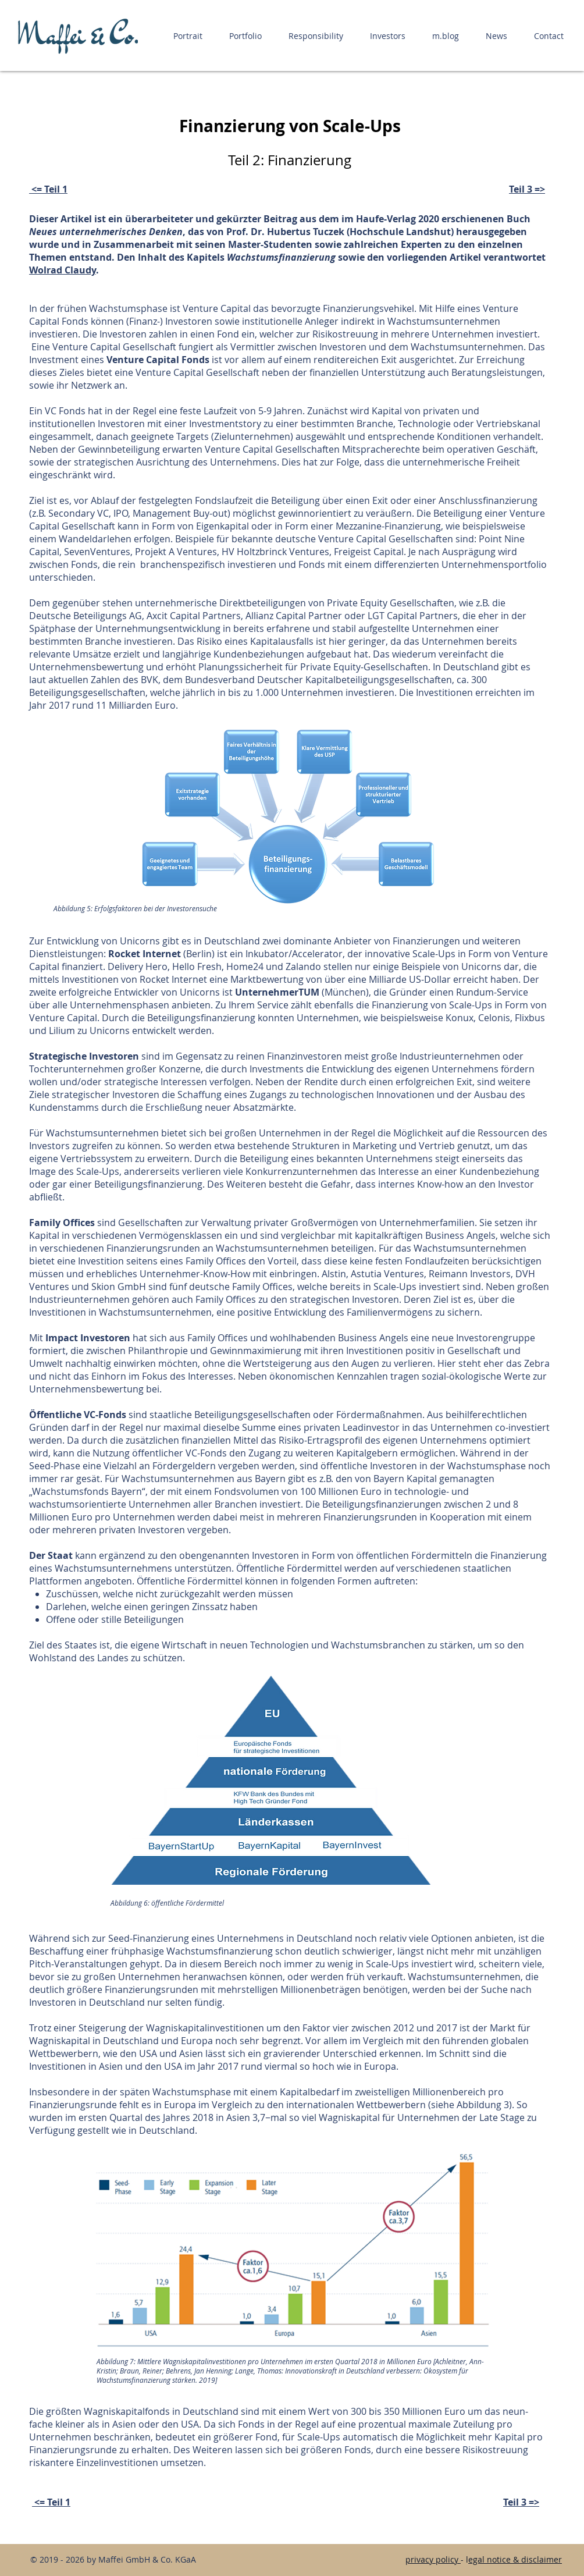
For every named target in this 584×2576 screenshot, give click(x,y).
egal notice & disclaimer (515, 2559)
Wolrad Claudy (62, 270)
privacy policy (431, 2559)
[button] (188, 36)
